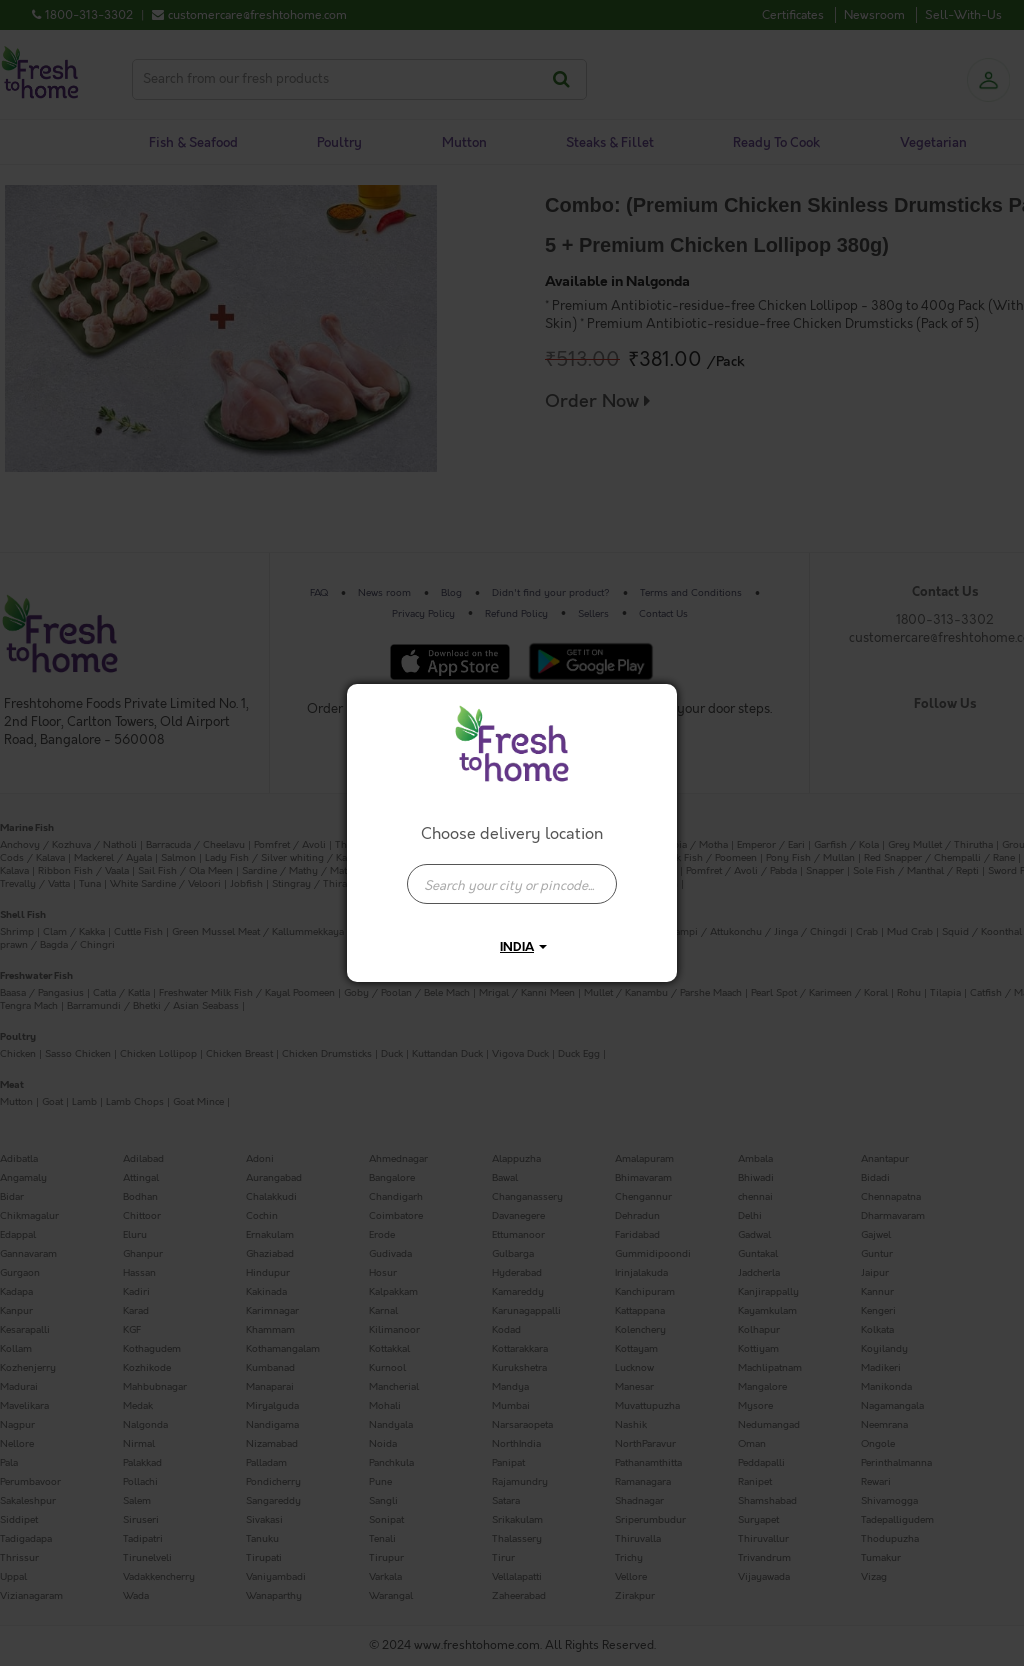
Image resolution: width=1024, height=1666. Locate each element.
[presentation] (512, 884)
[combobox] (512, 874)
